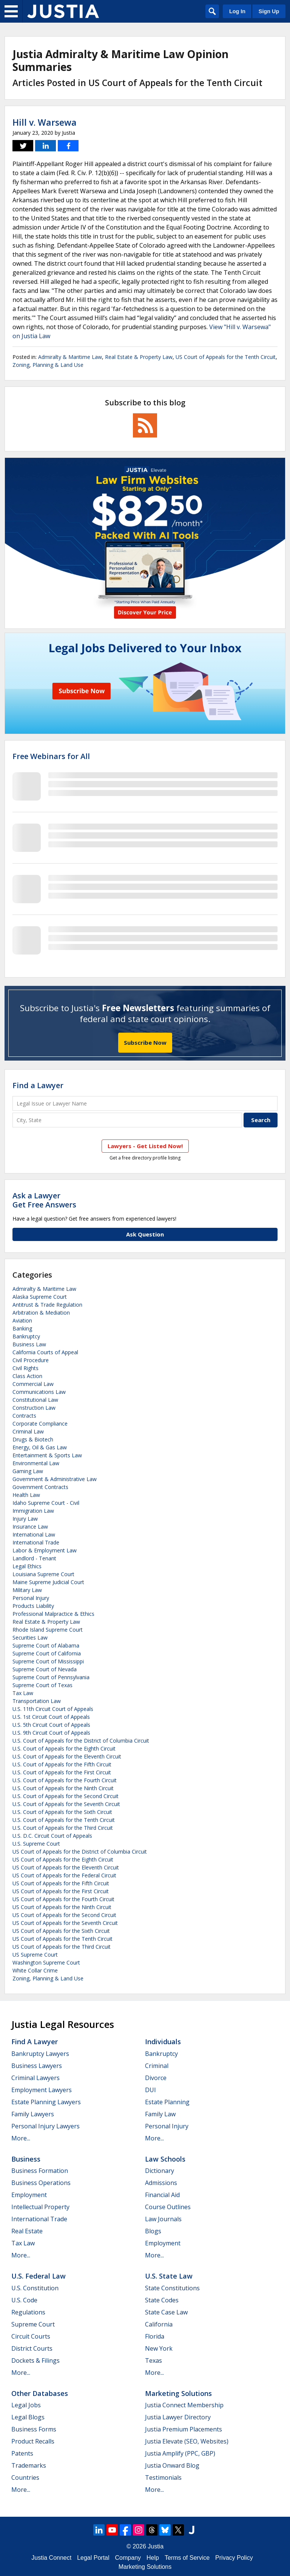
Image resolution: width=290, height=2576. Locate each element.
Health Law (26, 1494)
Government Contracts (40, 1486)
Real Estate (27, 2231)
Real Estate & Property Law (139, 356)
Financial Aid (162, 2195)
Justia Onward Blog (172, 2465)
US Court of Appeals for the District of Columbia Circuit (79, 1851)
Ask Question (145, 1234)
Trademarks (28, 2465)
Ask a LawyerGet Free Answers (44, 1200)
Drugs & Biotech (32, 1439)
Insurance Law (30, 1526)
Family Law (160, 2114)
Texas (153, 2360)
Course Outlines (168, 2207)
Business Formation (39, 2170)
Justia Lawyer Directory (178, 2417)
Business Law (29, 1344)
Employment (29, 2195)
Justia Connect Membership (184, 2405)
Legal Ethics (27, 1566)
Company (128, 2557)
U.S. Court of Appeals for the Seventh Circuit (66, 1804)
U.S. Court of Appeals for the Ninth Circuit (63, 1788)
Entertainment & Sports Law (47, 1455)
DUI (150, 2090)
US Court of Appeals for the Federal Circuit (64, 1875)
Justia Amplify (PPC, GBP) (180, 2453)
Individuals (163, 2041)
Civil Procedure (30, 1360)
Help (153, 2557)
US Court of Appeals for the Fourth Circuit (63, 1899)
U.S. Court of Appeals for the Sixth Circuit (62, 1811)
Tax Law (22, 1693)
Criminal (156, 2066)
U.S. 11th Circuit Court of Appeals (52, 1708)
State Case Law (166, 2312)
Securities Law (30, 1637)
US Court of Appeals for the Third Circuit (61, 1946)
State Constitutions (172, 2288)
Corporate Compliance (40, 1423)
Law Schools (165, 2158)
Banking (22, 1328)
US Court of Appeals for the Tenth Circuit (226, 356)
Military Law (27, 1590)
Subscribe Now (145, 1042)
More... (20, 2138)
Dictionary (159, 2170)
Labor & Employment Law (44, 1550)
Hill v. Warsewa (44, 122)
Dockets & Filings (35, 2360)
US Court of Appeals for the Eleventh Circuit (65, 1867)
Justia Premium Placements (183, 2429)
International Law (33, 1534)
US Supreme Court (35, 1954)
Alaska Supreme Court (39, 1296)
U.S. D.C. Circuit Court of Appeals (52, 1835)
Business (25, 2158)
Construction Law (34, 1407)
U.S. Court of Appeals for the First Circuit (61, 1772)
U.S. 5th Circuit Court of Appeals (51, 1724)
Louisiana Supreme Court (43, 1574)
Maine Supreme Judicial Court (48, 1582)
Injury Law (25, 1518)
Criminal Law (28, 1431)
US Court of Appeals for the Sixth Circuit (61, 1930)
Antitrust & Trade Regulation (47, 1304)
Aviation (22, 1320)
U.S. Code (24, 2300)
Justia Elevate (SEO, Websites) (186, 2441)
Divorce (156, 2078)
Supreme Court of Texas (42, 1685)
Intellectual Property (40, 2207)
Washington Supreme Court (46, 1962)
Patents (22, 2453)
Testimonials (163, 2477)
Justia (156, 2546)
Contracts (24, 1415)
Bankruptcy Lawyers (40, 2053)
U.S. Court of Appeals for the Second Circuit (65, 1796)
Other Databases (39, 2393)
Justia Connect (51, 2557)
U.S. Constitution (35, 2288)
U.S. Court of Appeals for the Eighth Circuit (64, 1748)
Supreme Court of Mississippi (48, 1661)
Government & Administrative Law (54, 1479)
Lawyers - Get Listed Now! (145, 1146)
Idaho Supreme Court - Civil (45, 1502)
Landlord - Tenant (34, 1558)
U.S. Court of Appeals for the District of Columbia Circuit (80, 1740)
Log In (237, 11)
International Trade (35, 1542)
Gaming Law (27, 1471)
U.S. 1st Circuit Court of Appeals (51, 1716)
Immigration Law (33, 1510)
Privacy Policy (234, 2557)
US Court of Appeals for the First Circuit (60, 1891)
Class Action (27, 1376)
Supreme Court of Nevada (44, 1669)
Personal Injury (30, 1597)
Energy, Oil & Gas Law (39, 1447)
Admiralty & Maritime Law (70, 356)
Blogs (153, 2231)
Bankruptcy (26, 1336)
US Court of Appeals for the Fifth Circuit (60, 1883)
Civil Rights (25, 1368)
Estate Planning (167, 2102)
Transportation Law (36, 1701)
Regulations (28, 2312)
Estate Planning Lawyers (46, 2102)
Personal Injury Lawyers (45, 2126)
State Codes (162, 2300)
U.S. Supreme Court (36, 1843)
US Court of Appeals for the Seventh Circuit (65, 1922)
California (159, 2324)
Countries (25, 2477)
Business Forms (33, 2429)
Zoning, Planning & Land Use (47, 364)
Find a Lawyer (37, 1085)
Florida (154, 2336)
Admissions (161, 2183)
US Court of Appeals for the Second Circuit (64, 1915)
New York (159, 2348)
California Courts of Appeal (45, 1352)
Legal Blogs (28, 2417)
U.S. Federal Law (38, 2275)
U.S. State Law (169, 2275)
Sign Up (269, 11)
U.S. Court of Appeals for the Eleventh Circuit (66, 1756)
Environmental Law (35, 1463)
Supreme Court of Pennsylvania (50, 1677)
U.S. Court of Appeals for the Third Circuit (62, 1827)
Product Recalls (32, 2441)
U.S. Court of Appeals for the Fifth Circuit (61, 1764)
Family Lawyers (32, 2114)
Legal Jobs (26, 2405)
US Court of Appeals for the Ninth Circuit (61, 1907)
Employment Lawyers (41, 2090)
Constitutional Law (35, 1399)
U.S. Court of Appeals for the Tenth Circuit (63, 1819)
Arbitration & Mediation (41, 1312)
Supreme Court (33, 2324)
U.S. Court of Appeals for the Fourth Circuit (64, 1780)
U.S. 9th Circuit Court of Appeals (51, 1732)
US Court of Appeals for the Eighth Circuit (62, 1859)
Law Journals (163, 2219)
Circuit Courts (30, 2336)
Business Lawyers (36, 2066)
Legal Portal (93, 2557)
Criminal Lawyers (35, 2078)
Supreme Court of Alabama (45, 1645)
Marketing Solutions (178, 2393)
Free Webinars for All (51, 756)
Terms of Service (187, 2557)
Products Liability (33, 1605)
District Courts (31, 2348)
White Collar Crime (35, 1970)
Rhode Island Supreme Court (47, 1629)
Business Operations (41, 2183)
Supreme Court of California (46, 1653)
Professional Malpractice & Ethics (53, 1613)
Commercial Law (33, 1383)
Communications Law (39, 1391)
